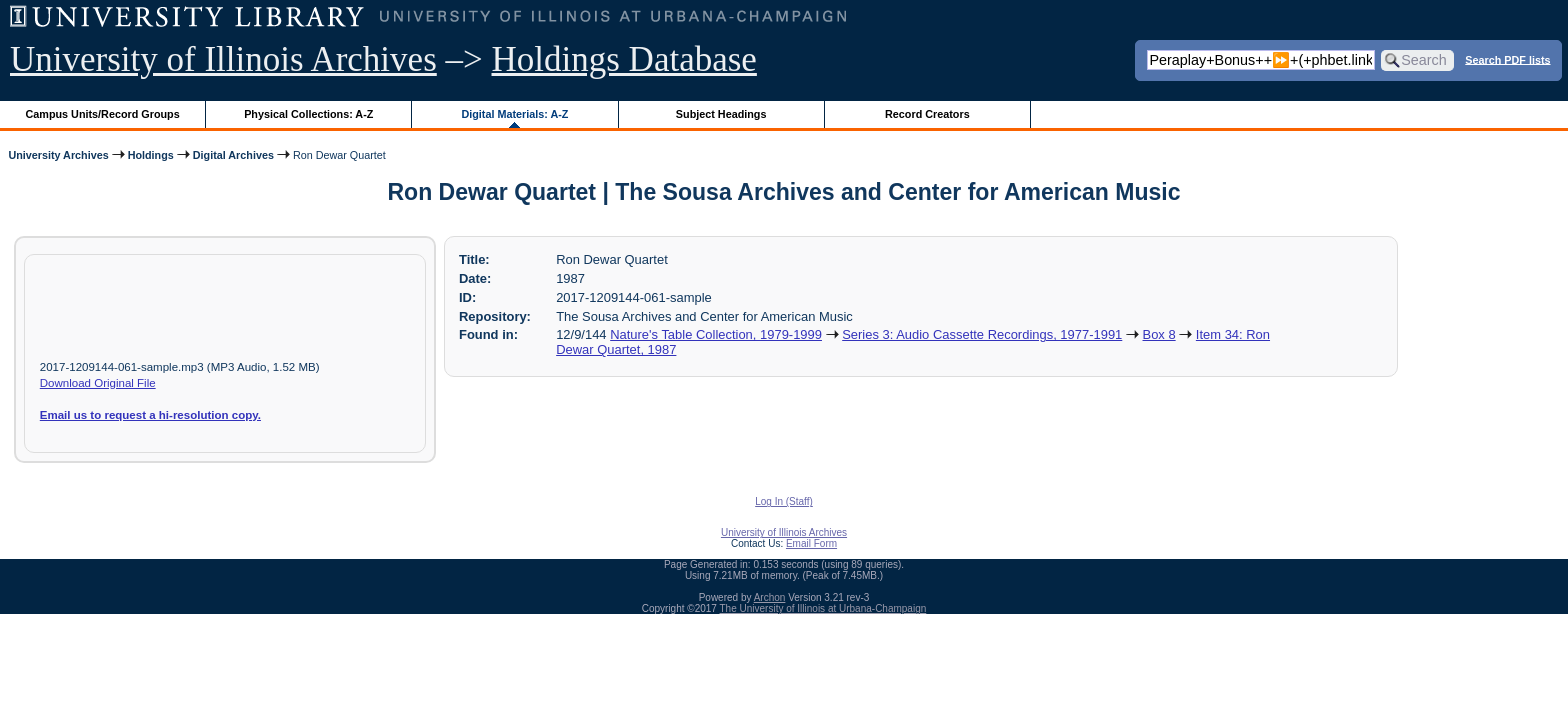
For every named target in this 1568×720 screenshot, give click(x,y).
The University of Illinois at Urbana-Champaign (823, 608)
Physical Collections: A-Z (308, 114)
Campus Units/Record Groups (103, 114)
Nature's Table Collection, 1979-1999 (716, 334)
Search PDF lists (1507, 59)
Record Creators (927, 114)
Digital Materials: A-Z (514, 114)
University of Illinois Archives (223, 59)
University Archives (58, 155)
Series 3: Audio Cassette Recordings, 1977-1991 (982, 334)
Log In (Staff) (784, 501)
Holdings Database (624, 59)
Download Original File (98, 383)
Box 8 (1159, 334)
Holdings (151, 155)
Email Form (811, 543)
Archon (770, 597)
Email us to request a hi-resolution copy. (150, 415)
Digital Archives (233, 155)
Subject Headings (721, 114)
